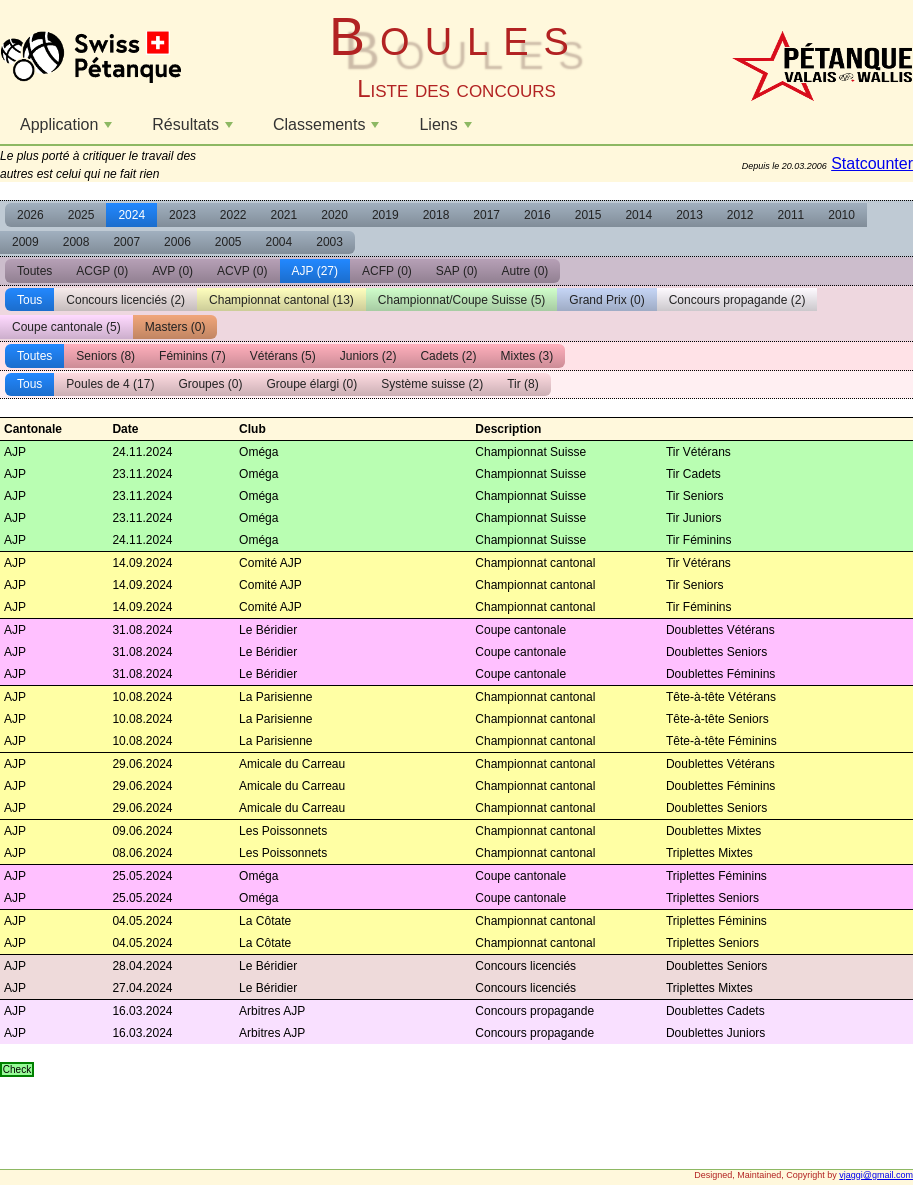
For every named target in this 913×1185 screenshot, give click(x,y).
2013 (689, 215)
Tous (29, 300)
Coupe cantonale (66, 327)
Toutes (34, 271)
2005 (228, 242)
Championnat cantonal (281, 300)
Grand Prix (606, 300)
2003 (329, 242)
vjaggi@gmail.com (876, 1175)
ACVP (242, 271)
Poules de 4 (110, 384)
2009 (25, 242)
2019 (385, 215)
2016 (537, 215)
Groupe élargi (311, 384)
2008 (76, 242)
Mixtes (526, 356)
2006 (177, 242)
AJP (315, 271)
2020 (334, 215)
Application (68, 130)
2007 (126, 242)
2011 (791, 215)
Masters (175, 327)
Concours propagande (737, 300)
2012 (740, 215)
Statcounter (872, 163)
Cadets (448, 356)
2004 (279, 242)
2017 (486, 215)
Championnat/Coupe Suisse (461, 300)
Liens (447, 130)
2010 (841, 215)
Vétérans (283, 356)
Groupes (210, 384)
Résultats (194, 130)
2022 (233, 215)
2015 (588, 215)
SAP (457, 271)
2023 (182, 215)
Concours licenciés (125, 300)
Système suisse (432, 384)
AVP (172, 271)
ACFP (387, 271)
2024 (131, 215)
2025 (81, 215)
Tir (523, 384)
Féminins (192, 356)
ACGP (102, 271)
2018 (436, 215)
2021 (284, 215)
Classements (328, 130)
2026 (30, 215)
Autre (525, 271)
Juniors (368, 356)
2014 (638, 215)
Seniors (105, 356)
